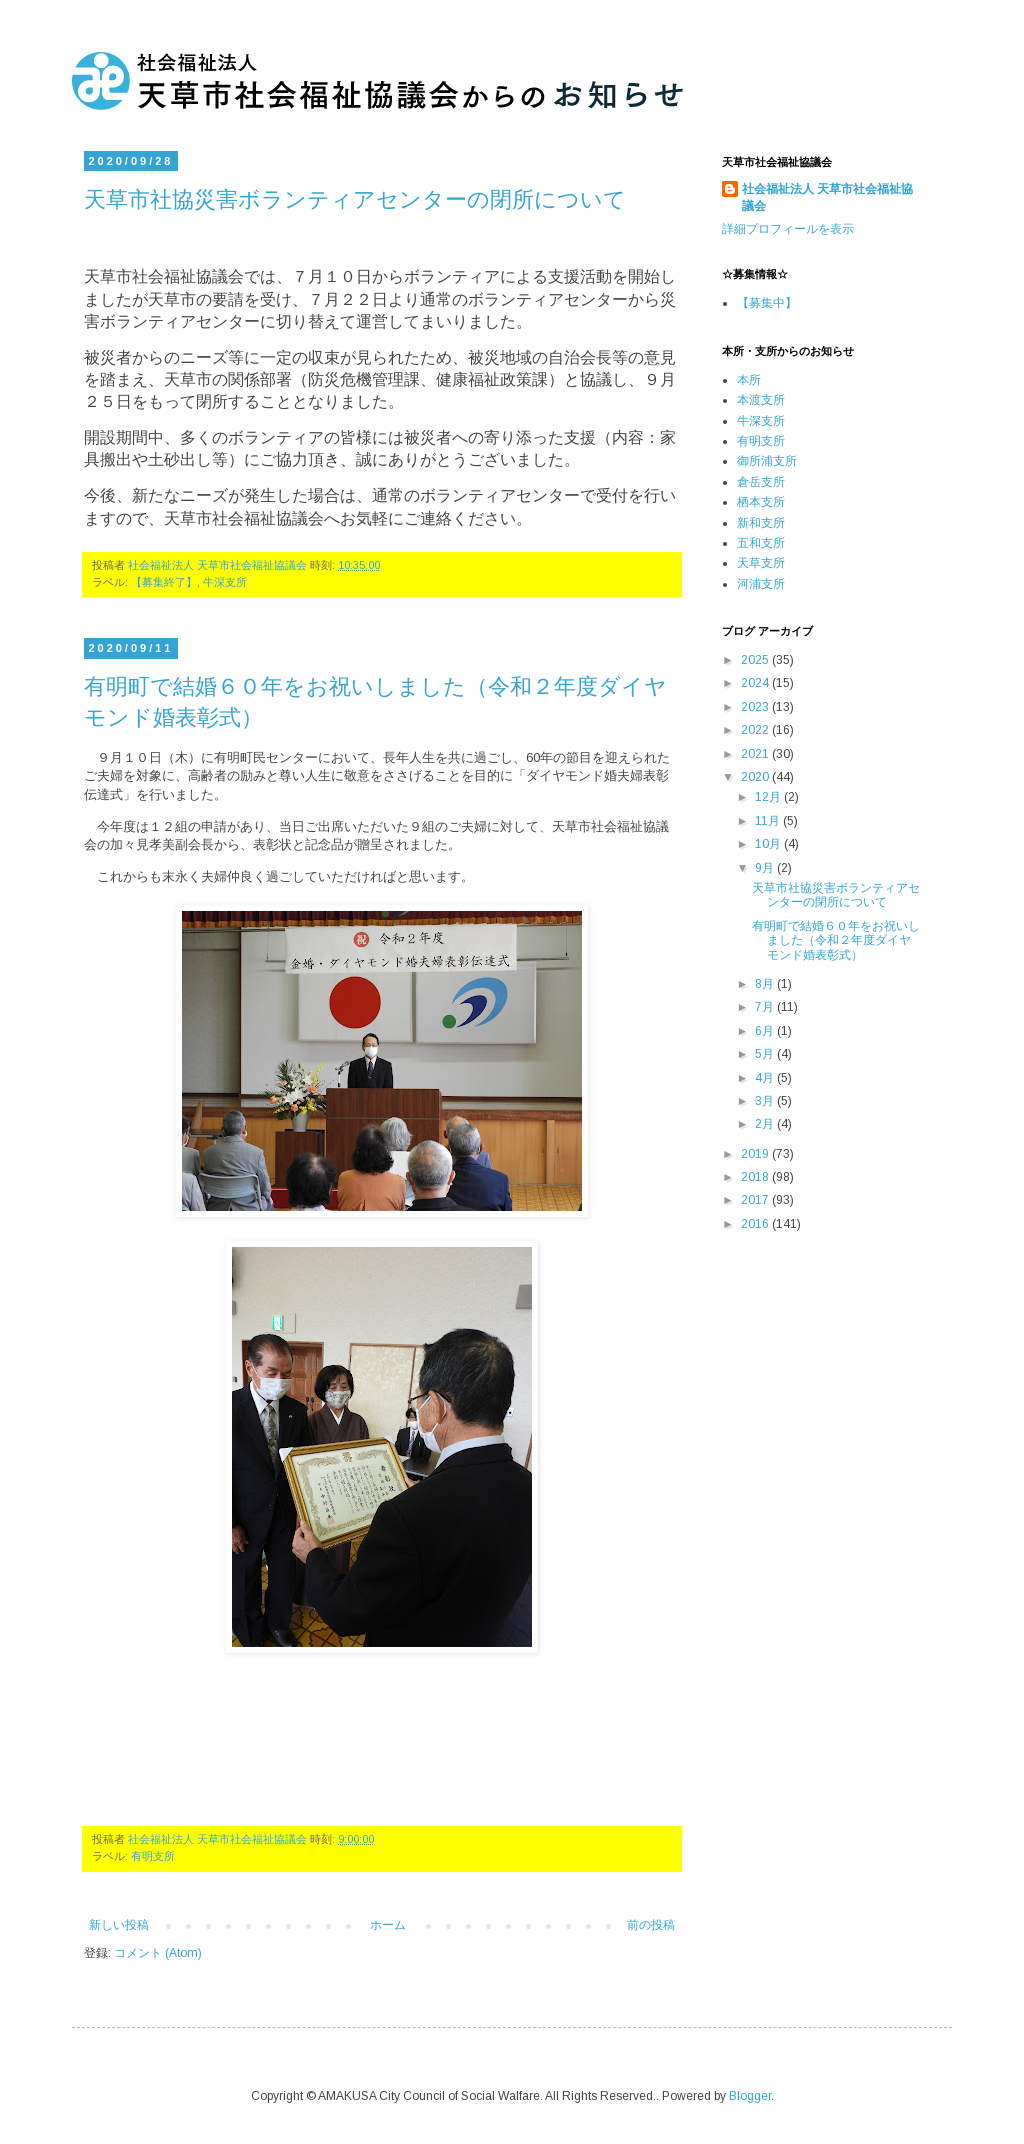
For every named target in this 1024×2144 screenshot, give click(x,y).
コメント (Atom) (158, 1953)
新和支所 (761, 523)
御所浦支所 (767, 461)
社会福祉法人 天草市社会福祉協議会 (827, 197)
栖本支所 (761, 502)
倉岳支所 (761, 482)
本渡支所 (761, 400)
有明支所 (153, 1856)
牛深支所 (225, 582)
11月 (769, 821)
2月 (766, 1124)
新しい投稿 (119, 1925)
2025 (756, 660)
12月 (769, 797)
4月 (766, 1078)
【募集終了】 (164, 582)
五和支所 (761, 543)
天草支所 (761, 563)
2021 (756, 754)
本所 (749, 380)
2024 (756, 683)
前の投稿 (651, 1925)
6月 (766, 1031)
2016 (756, 1224)
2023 (756, 707)
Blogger (750, 2096)
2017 (756, 1200)
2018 (756, 1177)
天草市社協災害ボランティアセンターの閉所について (355, 198)
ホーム (388, 1925)
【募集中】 (767, 303)
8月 (766, 984)
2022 (756, 730)
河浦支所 (761, 584)
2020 (756, 777)
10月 (769, 844)
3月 (766, 1101)
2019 (756, 1154)
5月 (766, 1054)
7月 (766, 1007)
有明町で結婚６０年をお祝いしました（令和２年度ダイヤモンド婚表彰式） (836, 940)
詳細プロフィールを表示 (788, 229)
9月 (766, 868)
